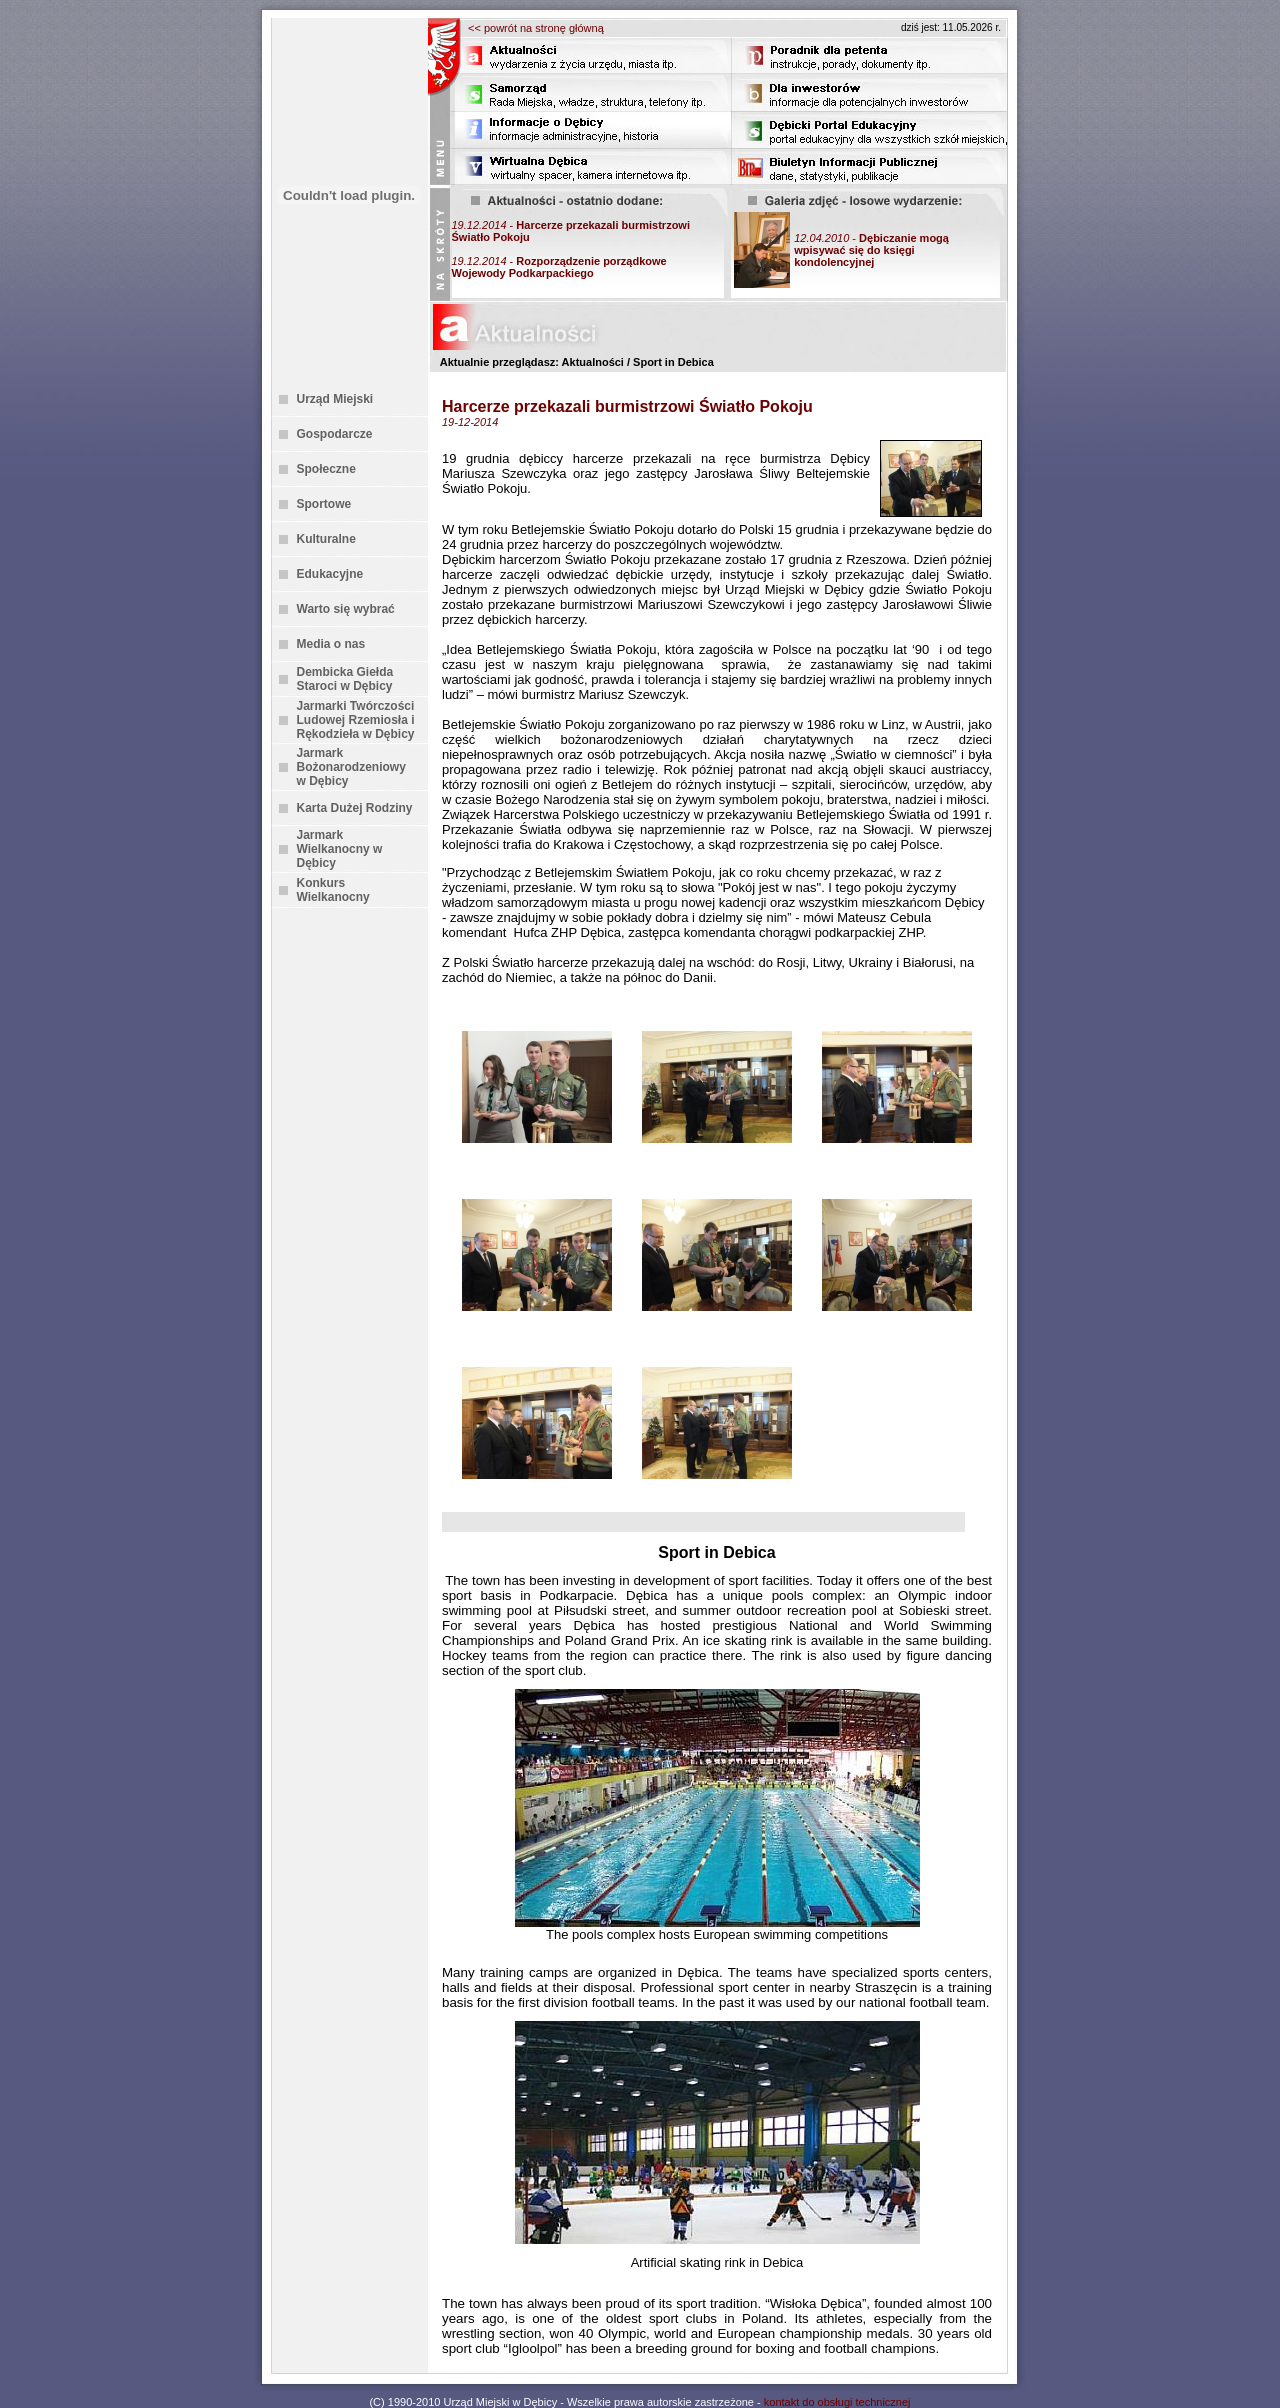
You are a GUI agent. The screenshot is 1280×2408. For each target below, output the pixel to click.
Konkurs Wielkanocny (333, 890)
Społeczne (326, 469)
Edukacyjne (330, 574)
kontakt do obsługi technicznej (837, 2402)
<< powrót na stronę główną (536, 28)
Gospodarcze (335, 434)
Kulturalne (326, 539)
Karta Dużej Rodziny (355, 808)
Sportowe (324, 504)
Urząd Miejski (335, 399)
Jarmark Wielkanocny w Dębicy (340, 849)
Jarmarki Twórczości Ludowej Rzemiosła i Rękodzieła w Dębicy (356, 720)
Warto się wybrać (346, 609)
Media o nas (331, 644)
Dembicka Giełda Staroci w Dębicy (345, 679)
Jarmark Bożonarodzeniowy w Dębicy (351, 767)
